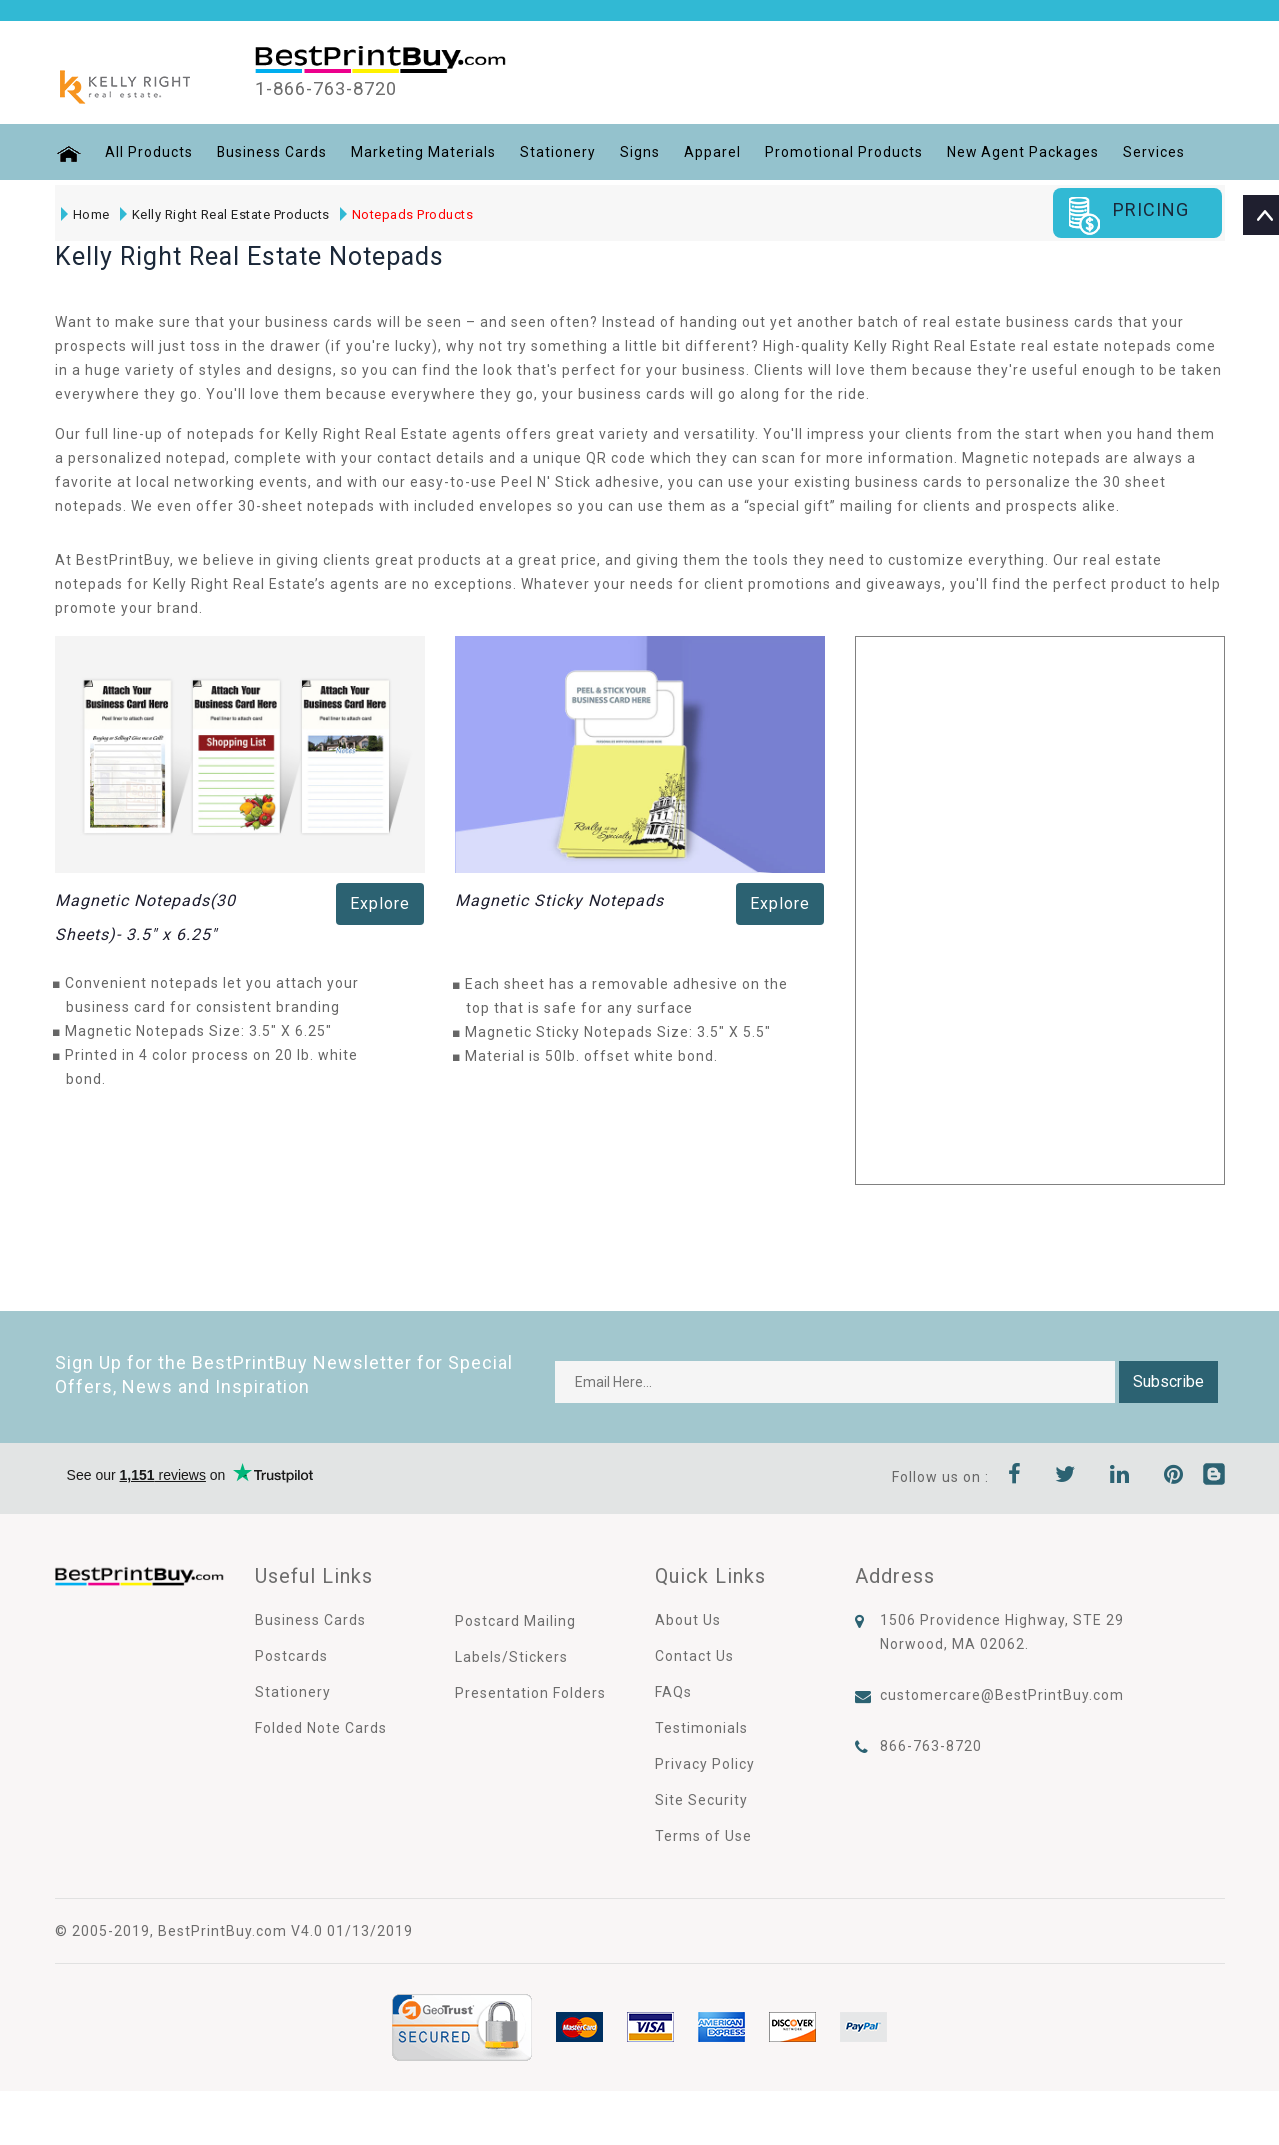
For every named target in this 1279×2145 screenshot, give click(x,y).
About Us (688, 1620)
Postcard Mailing (515, 1621)
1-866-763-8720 (333, 89)
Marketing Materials (423, 152)
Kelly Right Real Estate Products (225, 214)
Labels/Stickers (511, 1657)
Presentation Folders (530, 1693)
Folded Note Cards (321, 1728)
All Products (148, 152)
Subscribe (1168, 1381)
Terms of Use (703, 1836)
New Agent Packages (1023, 152)
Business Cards (271, 152)
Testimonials (701, 1728)
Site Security (701, 1800)
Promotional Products (844, 152)
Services (1155, 152)
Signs (640, 152)
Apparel (712, 152)
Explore (380, 903)
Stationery (558, 152)
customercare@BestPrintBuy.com (1002, 1695)
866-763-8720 (931, 1746)
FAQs (673, 1692)
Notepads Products (407, 214)
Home (85, 214)
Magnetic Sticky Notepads (559, 900)
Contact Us (694, 1656)
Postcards (291, 1656)
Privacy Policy (705, 1764)
